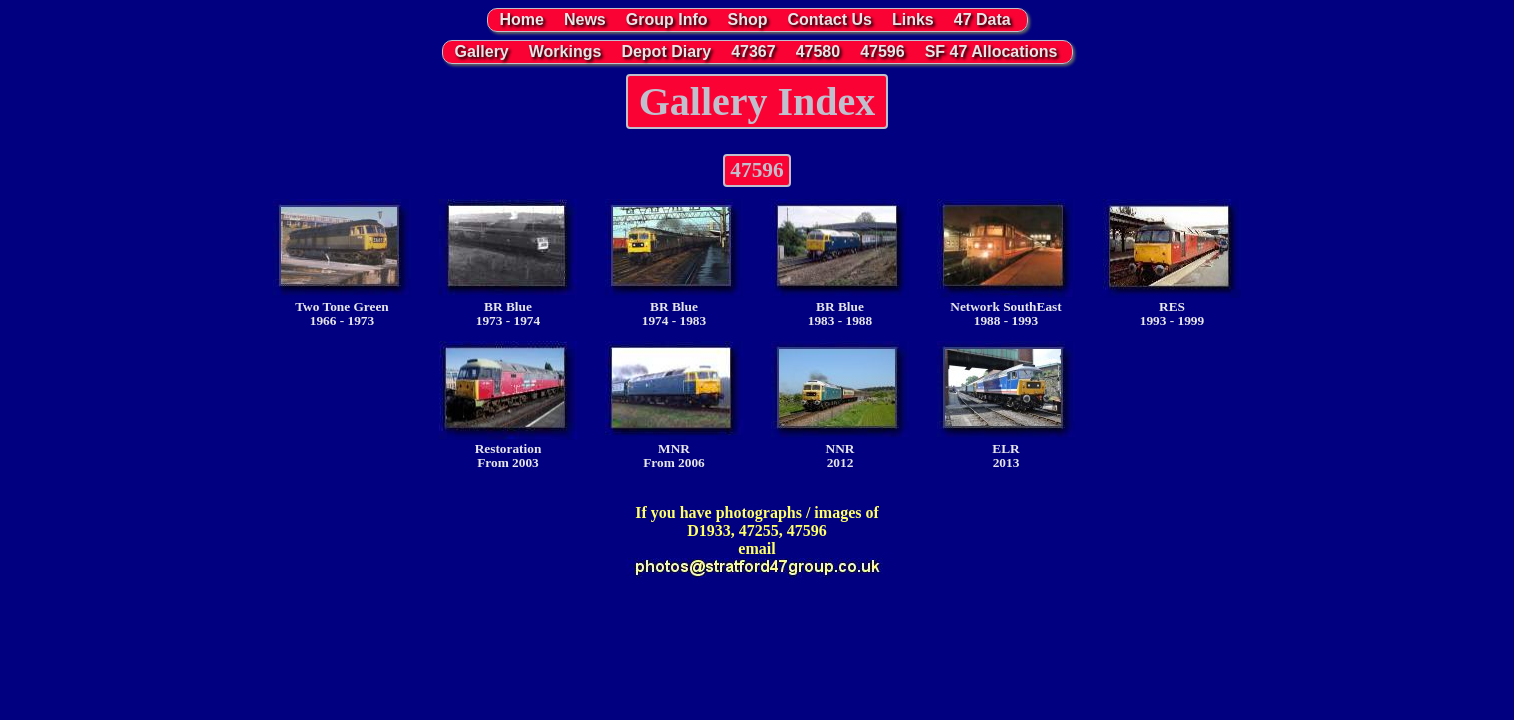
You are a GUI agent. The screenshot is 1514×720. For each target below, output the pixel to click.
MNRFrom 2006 (674, 405)
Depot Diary (666, 51)
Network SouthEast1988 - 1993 (1006, 263)
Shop (748, 19)
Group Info (667, 19)
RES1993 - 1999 (1172, 263)
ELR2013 (1006, 405)
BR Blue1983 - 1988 (840, 263)
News (585, 19)
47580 (818, 51)
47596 (882, 51)
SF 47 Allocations (991, 51)
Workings (565, 51)
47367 (753, 51)
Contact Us (830, 19)
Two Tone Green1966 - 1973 (342, 263)
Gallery (482, 51)
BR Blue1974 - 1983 (674, 263)
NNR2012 (840, 405)
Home (522, 19)
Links (913, 19)
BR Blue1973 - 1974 (508, 263)
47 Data (982, 19)
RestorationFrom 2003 (508, 405)
